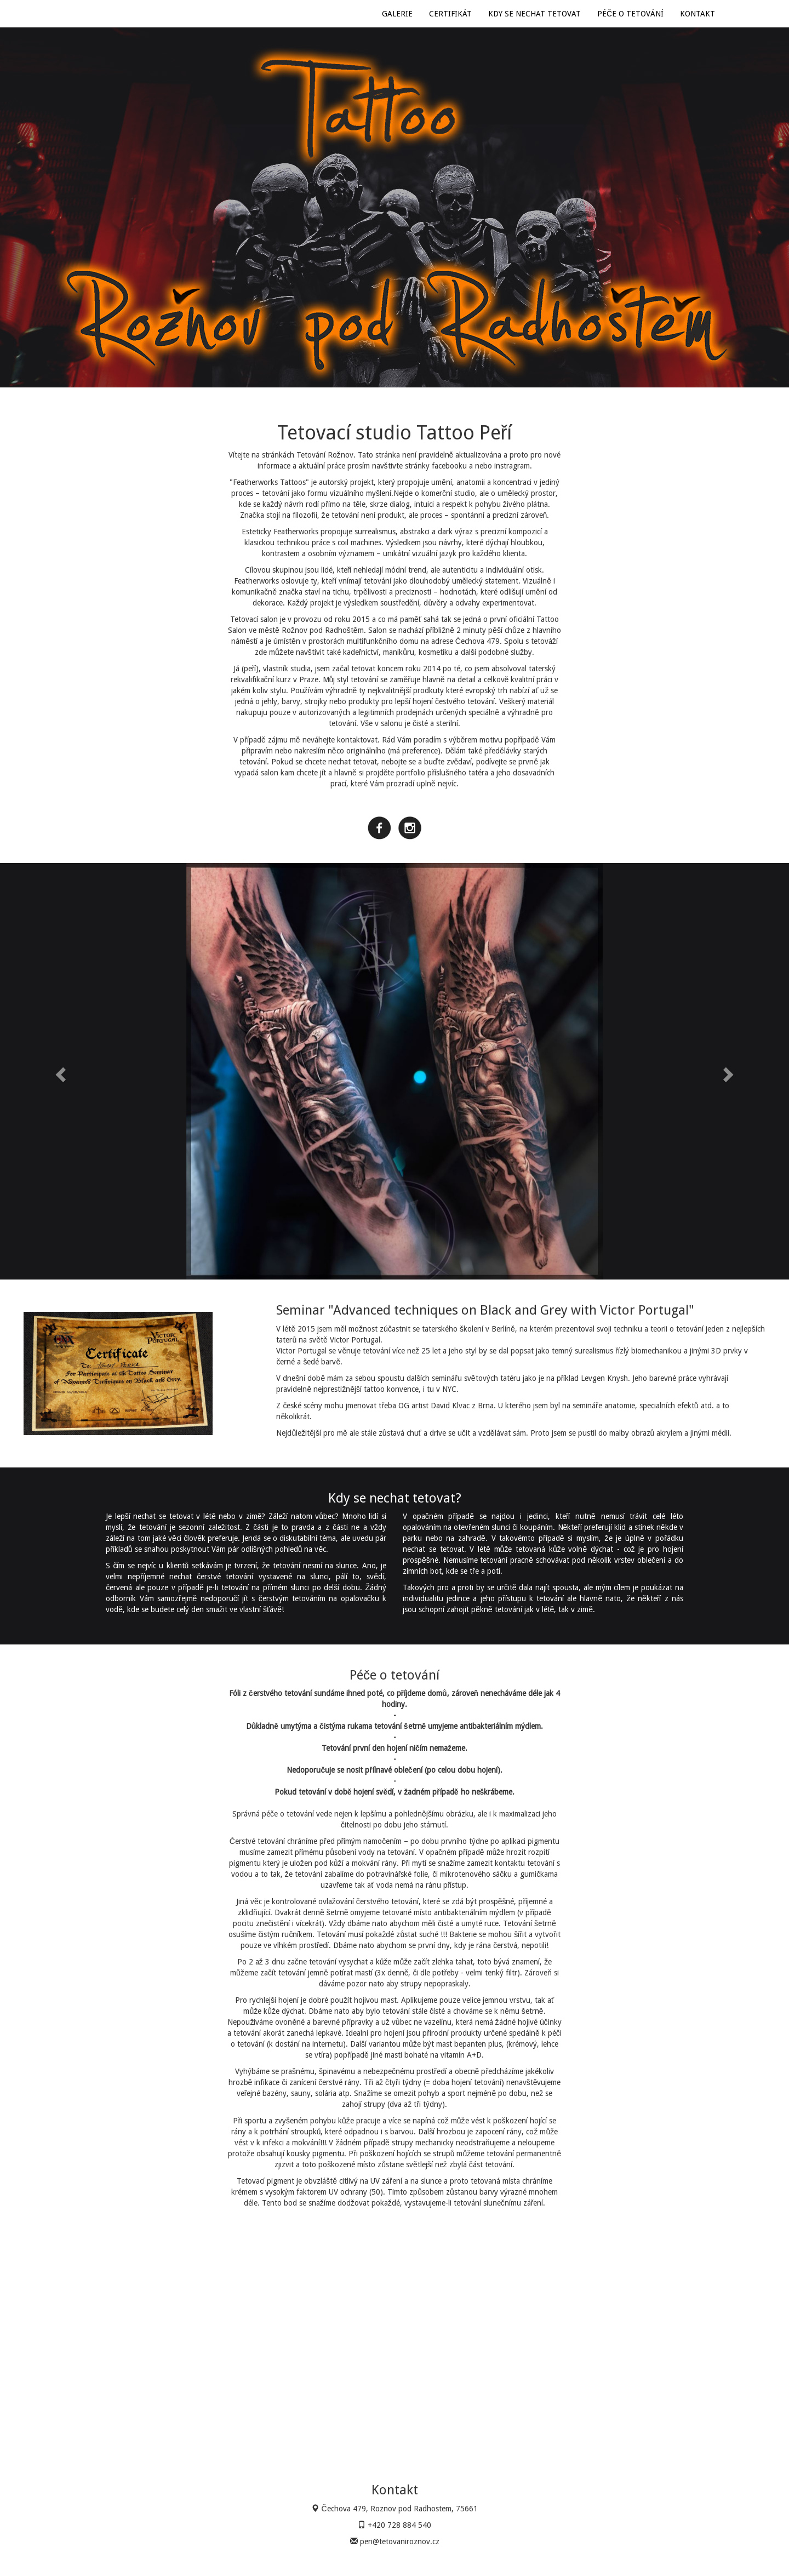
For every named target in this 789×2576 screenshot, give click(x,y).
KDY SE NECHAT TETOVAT (534, 13)
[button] (59, 1071)
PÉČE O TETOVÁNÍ (630, 13)
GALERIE (397, 13)
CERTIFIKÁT (450, 13)
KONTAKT (697, 13)
